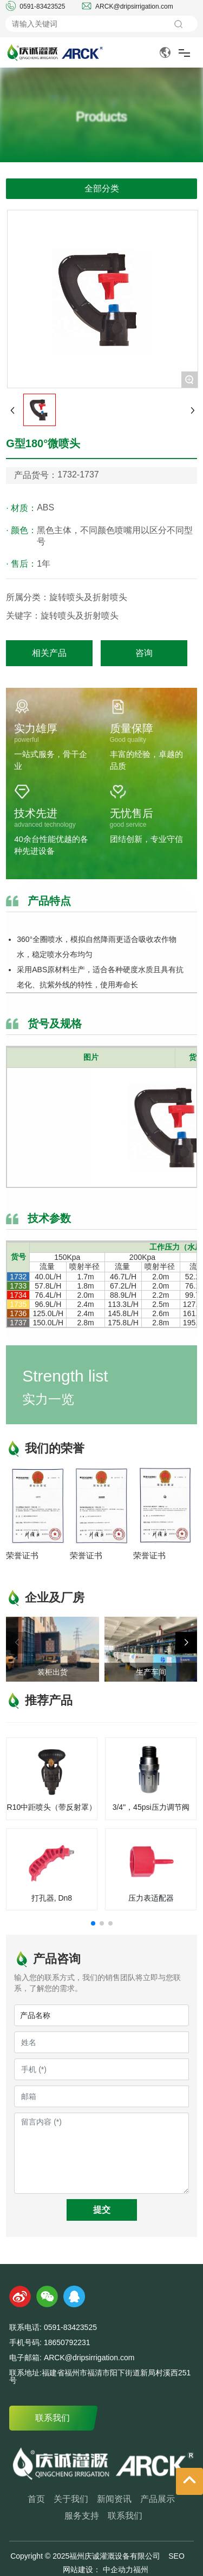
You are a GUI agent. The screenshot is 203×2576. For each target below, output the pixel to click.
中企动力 (117, 2569)
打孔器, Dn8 (51, 1898)
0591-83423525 (42, 6)
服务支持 (81, 2515)
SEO (176, 2556)
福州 (140, 2569)
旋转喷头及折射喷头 (80, 615)
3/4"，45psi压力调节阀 (151, 1807)
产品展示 (157, 2499)
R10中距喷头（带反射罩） (52, 1807)
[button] (186, 1643)
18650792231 (67, 2342)
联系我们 (52, 2417)
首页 (36, 2499)
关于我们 (71, 2499)
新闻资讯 (114, 2499)
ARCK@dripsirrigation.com (134, 6)
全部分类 (101, 188)
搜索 (178, 24)
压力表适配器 (151, 1898)
